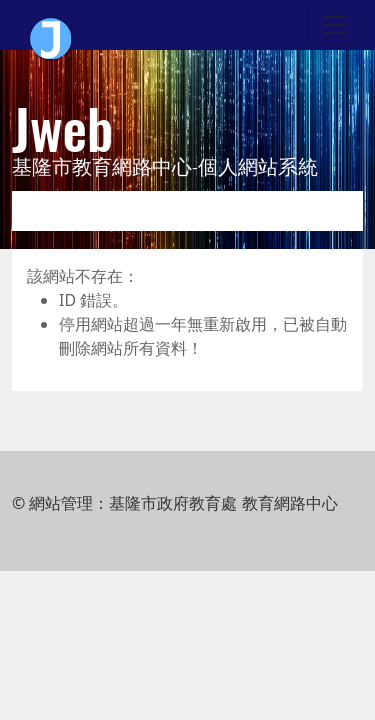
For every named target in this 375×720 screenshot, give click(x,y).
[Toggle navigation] (335, 25)
